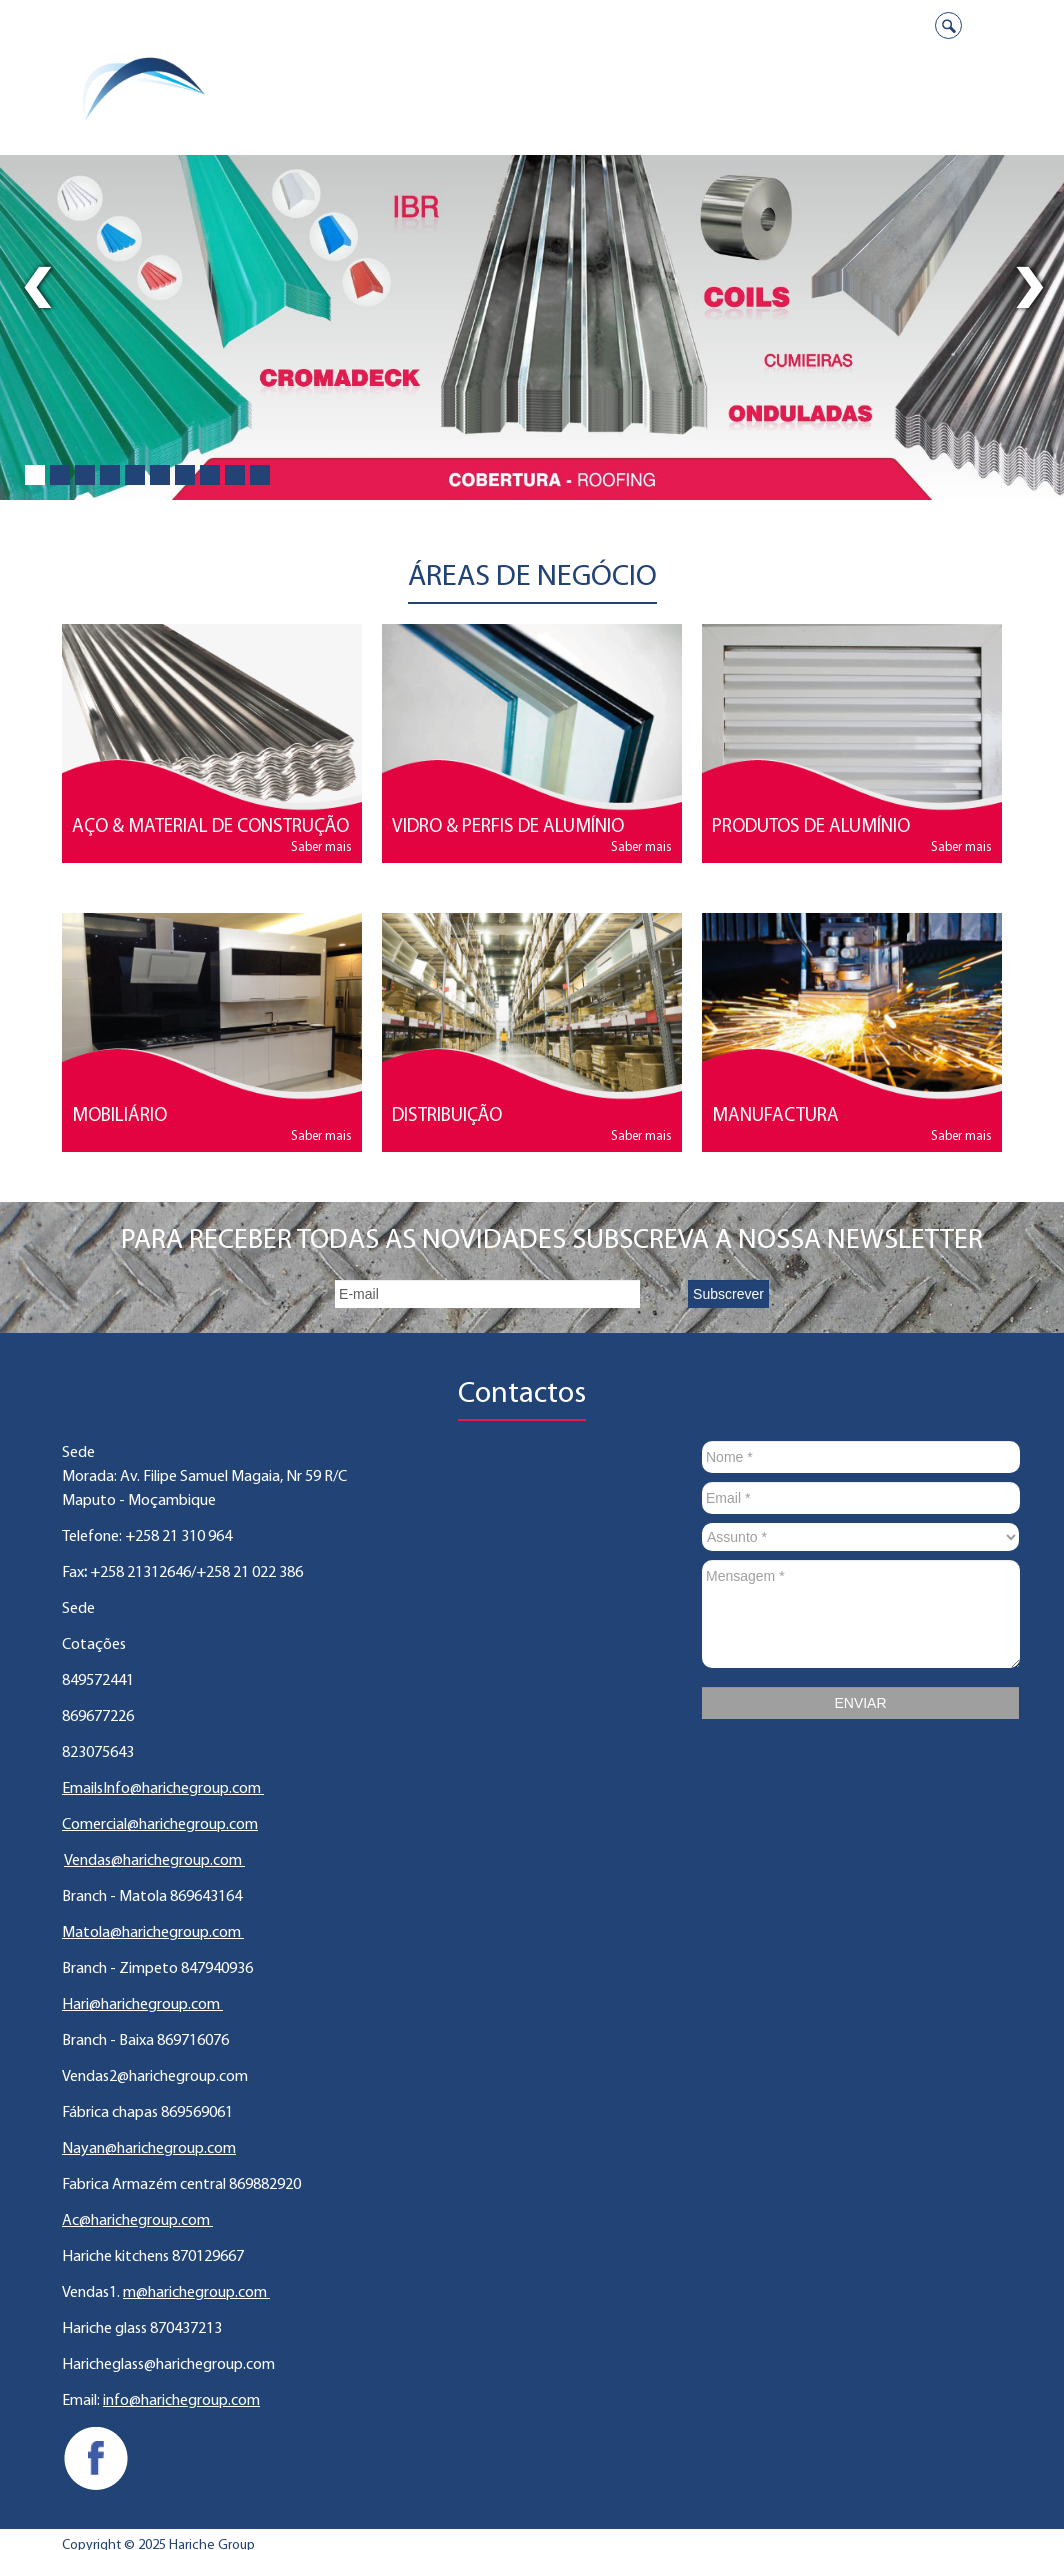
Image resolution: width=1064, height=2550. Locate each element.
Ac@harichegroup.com (137, 2221)
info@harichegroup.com (181, 2401)
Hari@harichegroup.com (142, 2005)
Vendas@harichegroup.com (154, 1861)
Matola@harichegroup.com (153, 1933)
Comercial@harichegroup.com (160, 1825)
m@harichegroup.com (196, 2293)
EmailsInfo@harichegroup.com (163, 1789)
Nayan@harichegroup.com (149, 2149)
